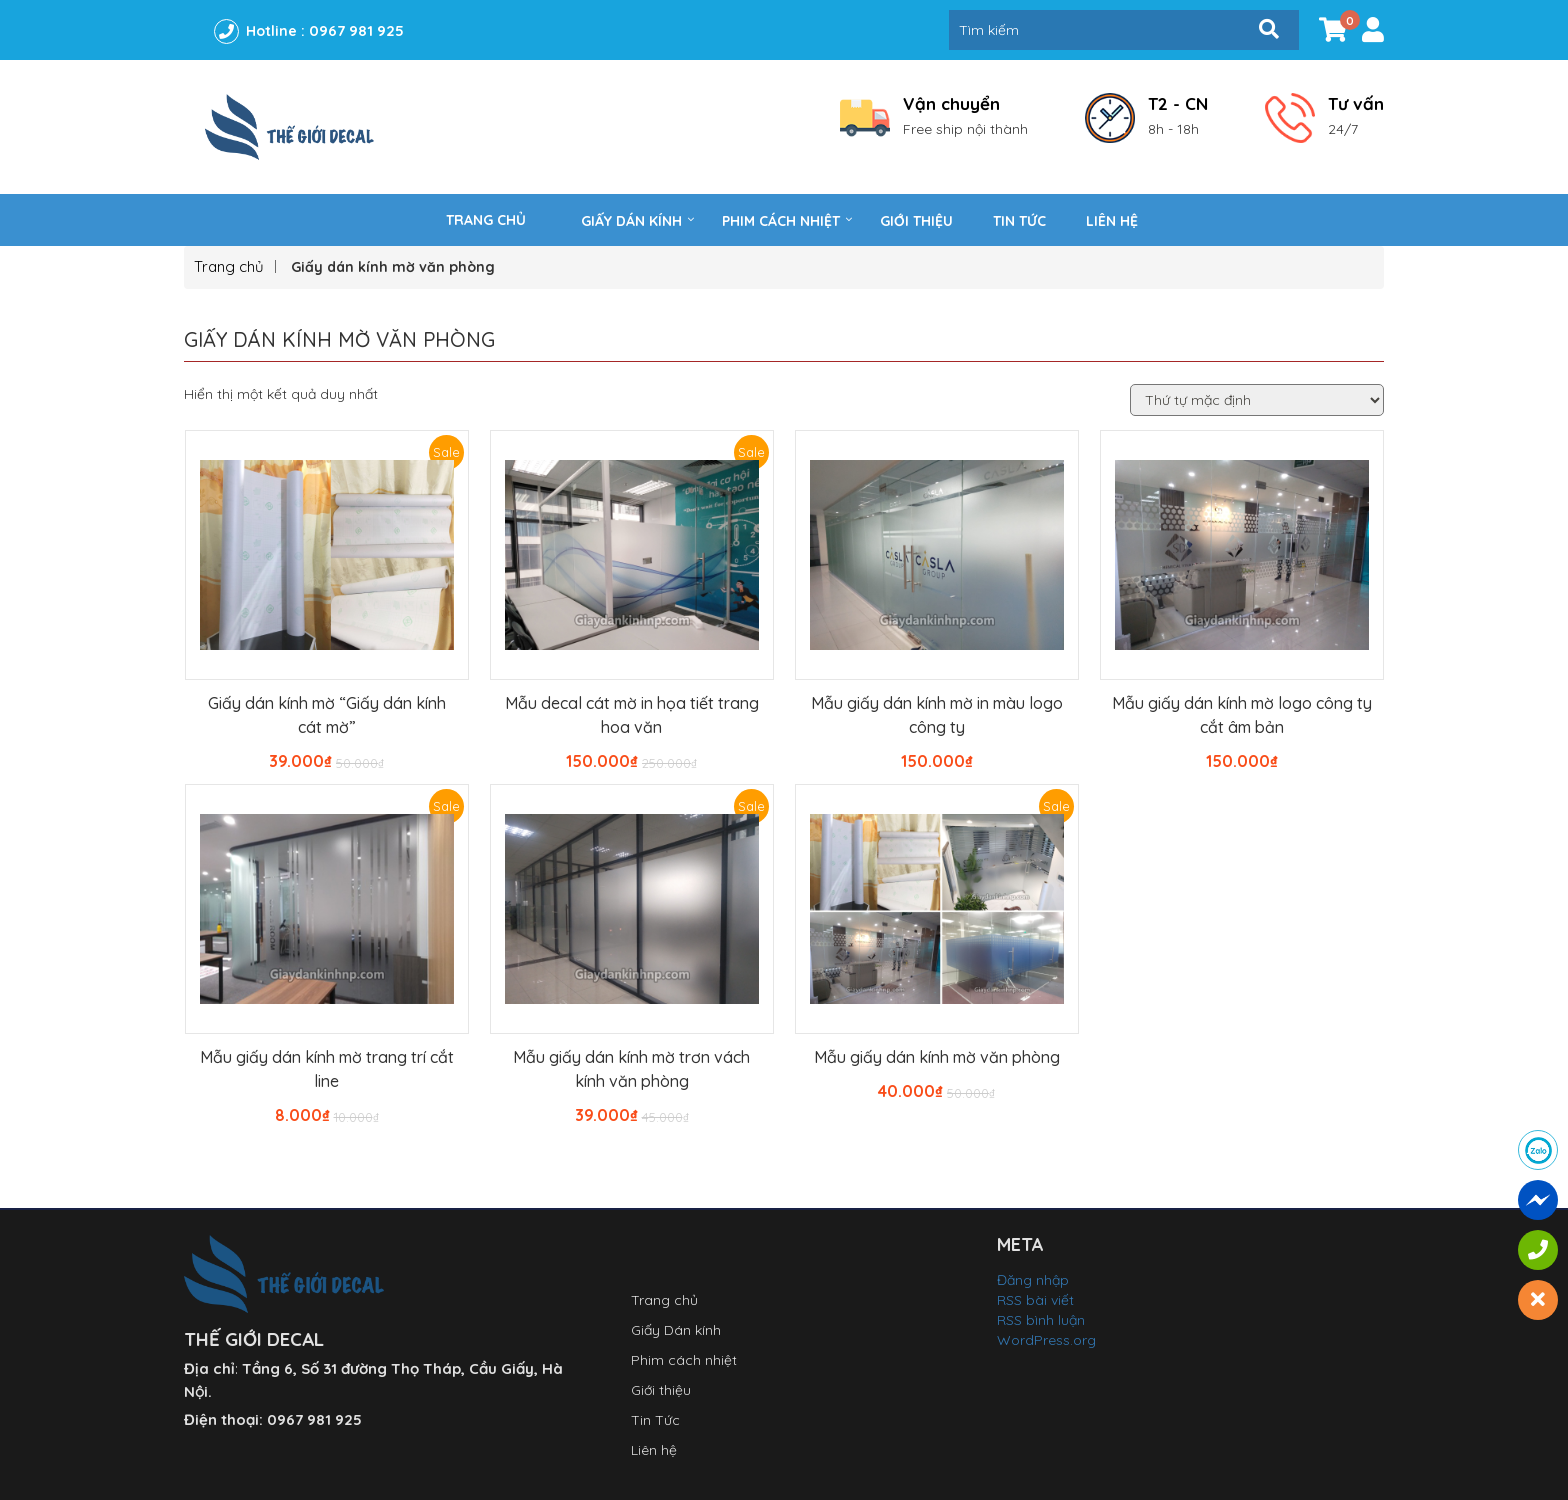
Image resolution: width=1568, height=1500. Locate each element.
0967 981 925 (356, 30)
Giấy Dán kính (631, 221)
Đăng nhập (1033, 1280)
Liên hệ (1112, 221)
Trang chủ (486, 220)
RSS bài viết (1035, 1300)
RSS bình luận (1041, 1320)
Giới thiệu (916, 221)
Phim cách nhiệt (781, 221)
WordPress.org (1046, 1340)
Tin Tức (1019, 221)
